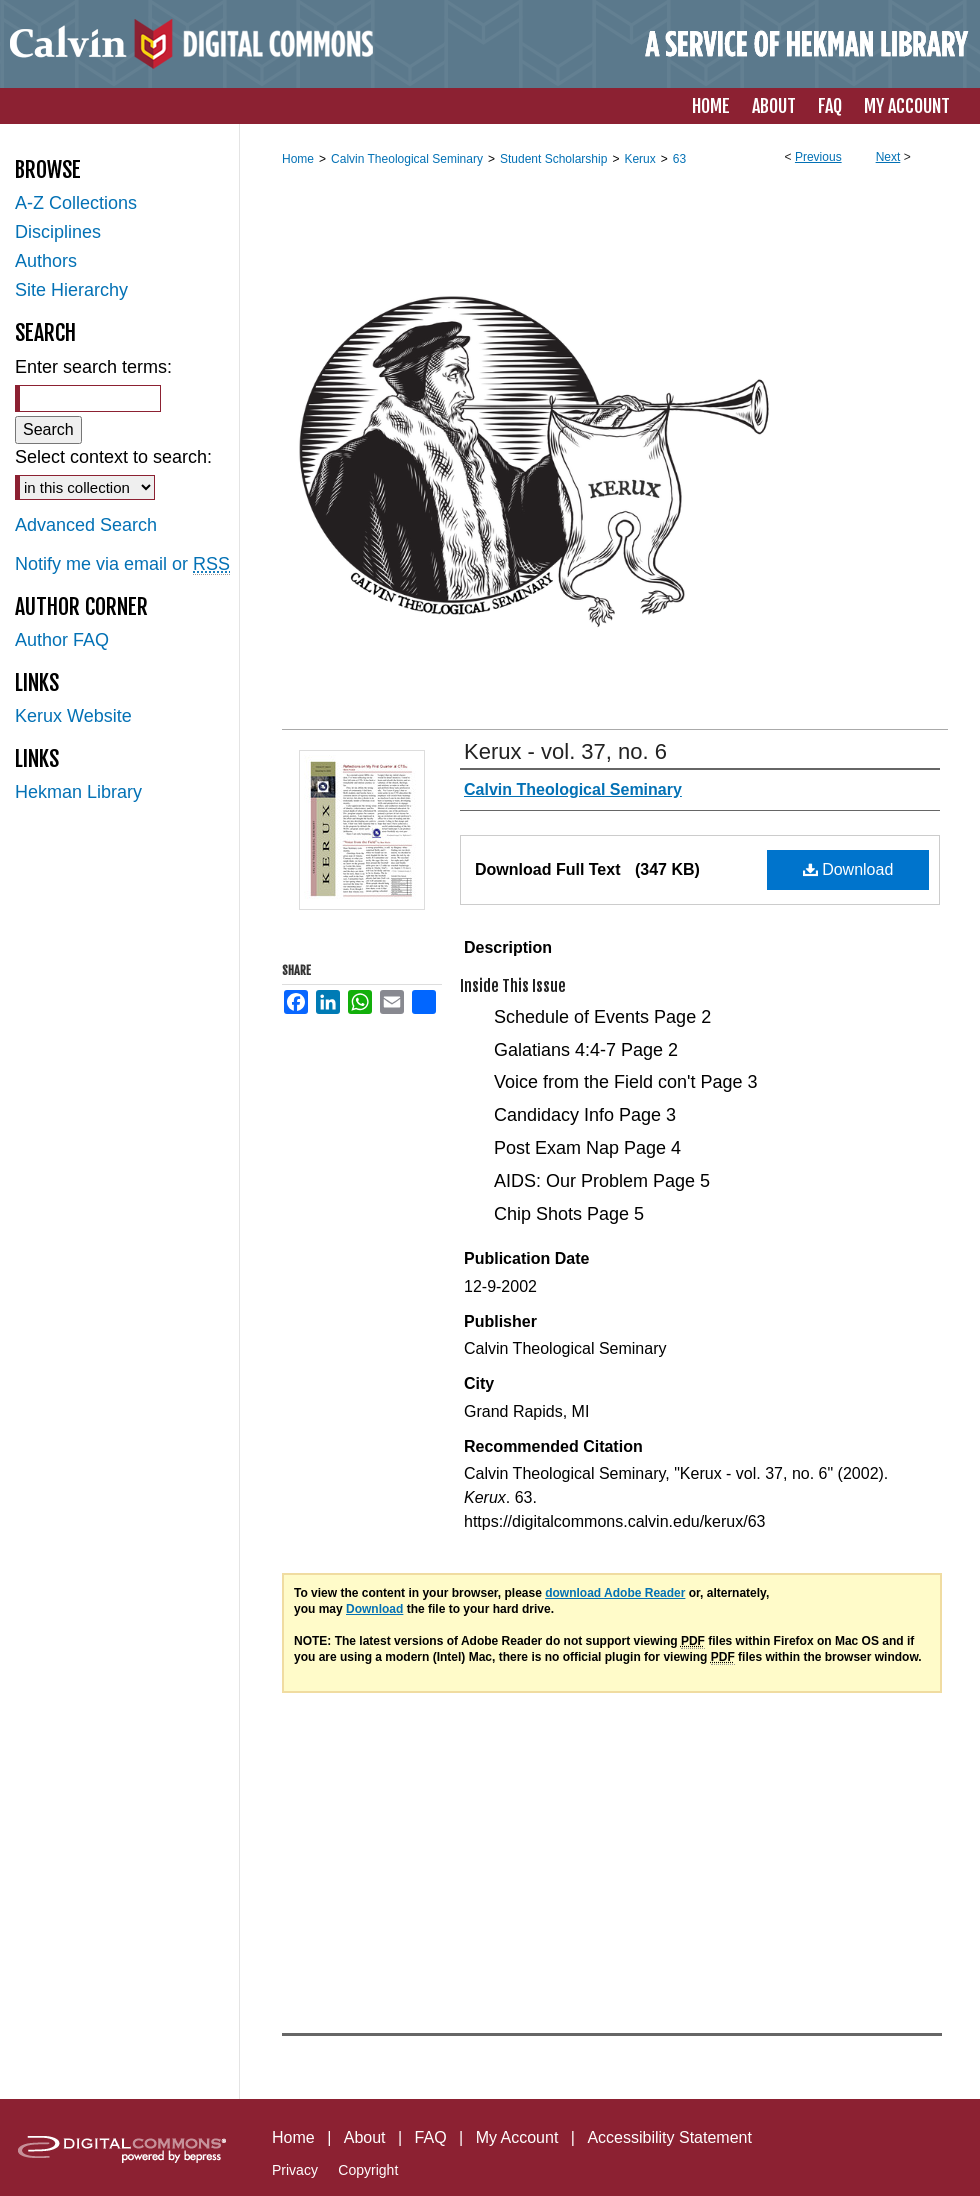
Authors (46, 261)
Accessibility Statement (669, 2137)
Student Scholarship (553, 159)
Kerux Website (73, 716)
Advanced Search (86, 525)
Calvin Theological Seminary (407, 159)
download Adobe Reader (615, 1593)
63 (679, 159)
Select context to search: (113, 457)
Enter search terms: (93, 367)
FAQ (431, 2137)
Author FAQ (62, 640)
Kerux (639, 159)
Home (298, 159)
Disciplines (58, 232)
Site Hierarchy (71, 290)
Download (848, 869)
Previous (818, 157)
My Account (517, 2137)
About (365, 2137)
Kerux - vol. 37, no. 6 (565, 751)
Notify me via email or (122, 564)
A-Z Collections (76, 203)
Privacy (295, 2170)
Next (888, 157)
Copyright (368, 2170)
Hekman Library (78, 792)
